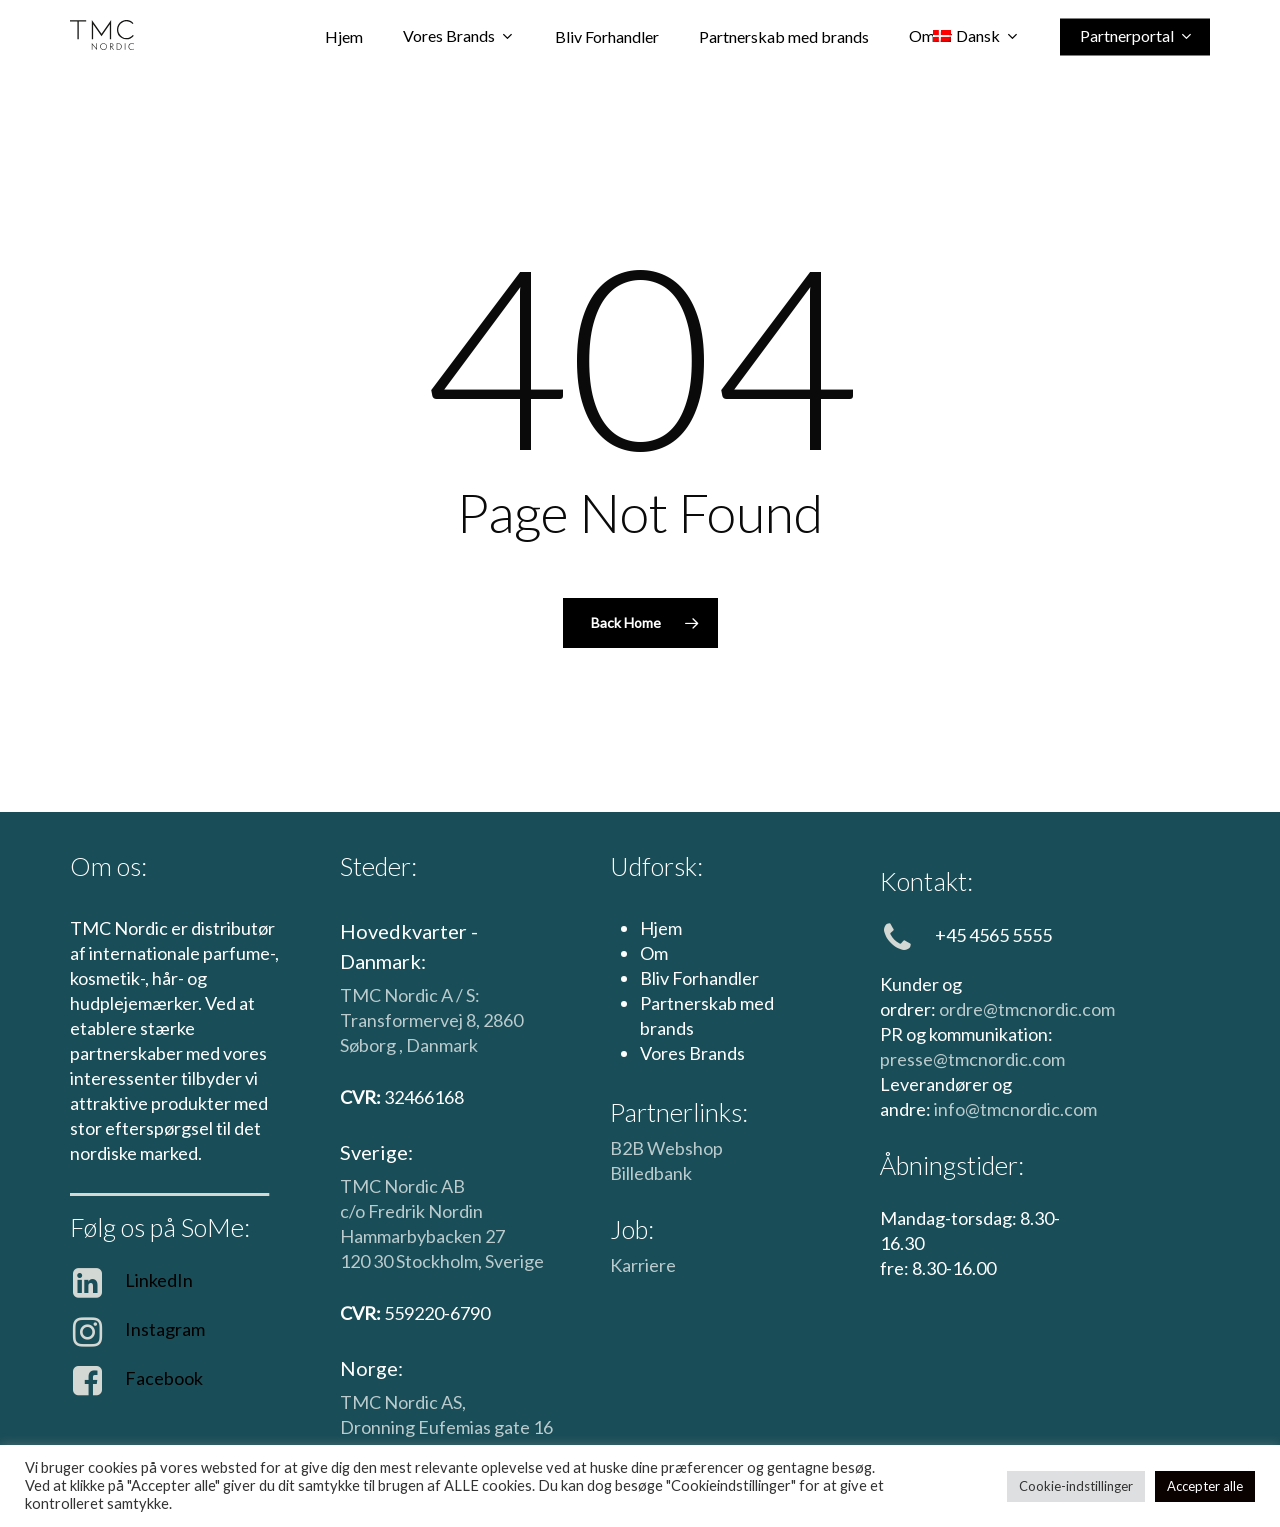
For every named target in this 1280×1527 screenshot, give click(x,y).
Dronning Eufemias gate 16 (446, 1427)
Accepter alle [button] (1205, 1486)
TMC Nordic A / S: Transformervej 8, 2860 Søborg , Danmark (431, 1020)
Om (654, 953)
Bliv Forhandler (699, 978)
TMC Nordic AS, (403, 1402)
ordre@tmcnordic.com (1027, 1009)
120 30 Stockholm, (412, 1261)
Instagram (165, 1329)
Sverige (514, 1261)
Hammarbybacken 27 (422, 1236)
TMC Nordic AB (402, 1186)
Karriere (643, 1265)
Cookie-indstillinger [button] (1076, 1486)
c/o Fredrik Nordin (411, 1211)
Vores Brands (692, 1053)
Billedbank (651, 1173)
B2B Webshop (666, 1148)
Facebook (164, 1378)
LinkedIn (159, 1280)
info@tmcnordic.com (1015, 1109)
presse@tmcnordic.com (972, 1059)
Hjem (661, 928)
